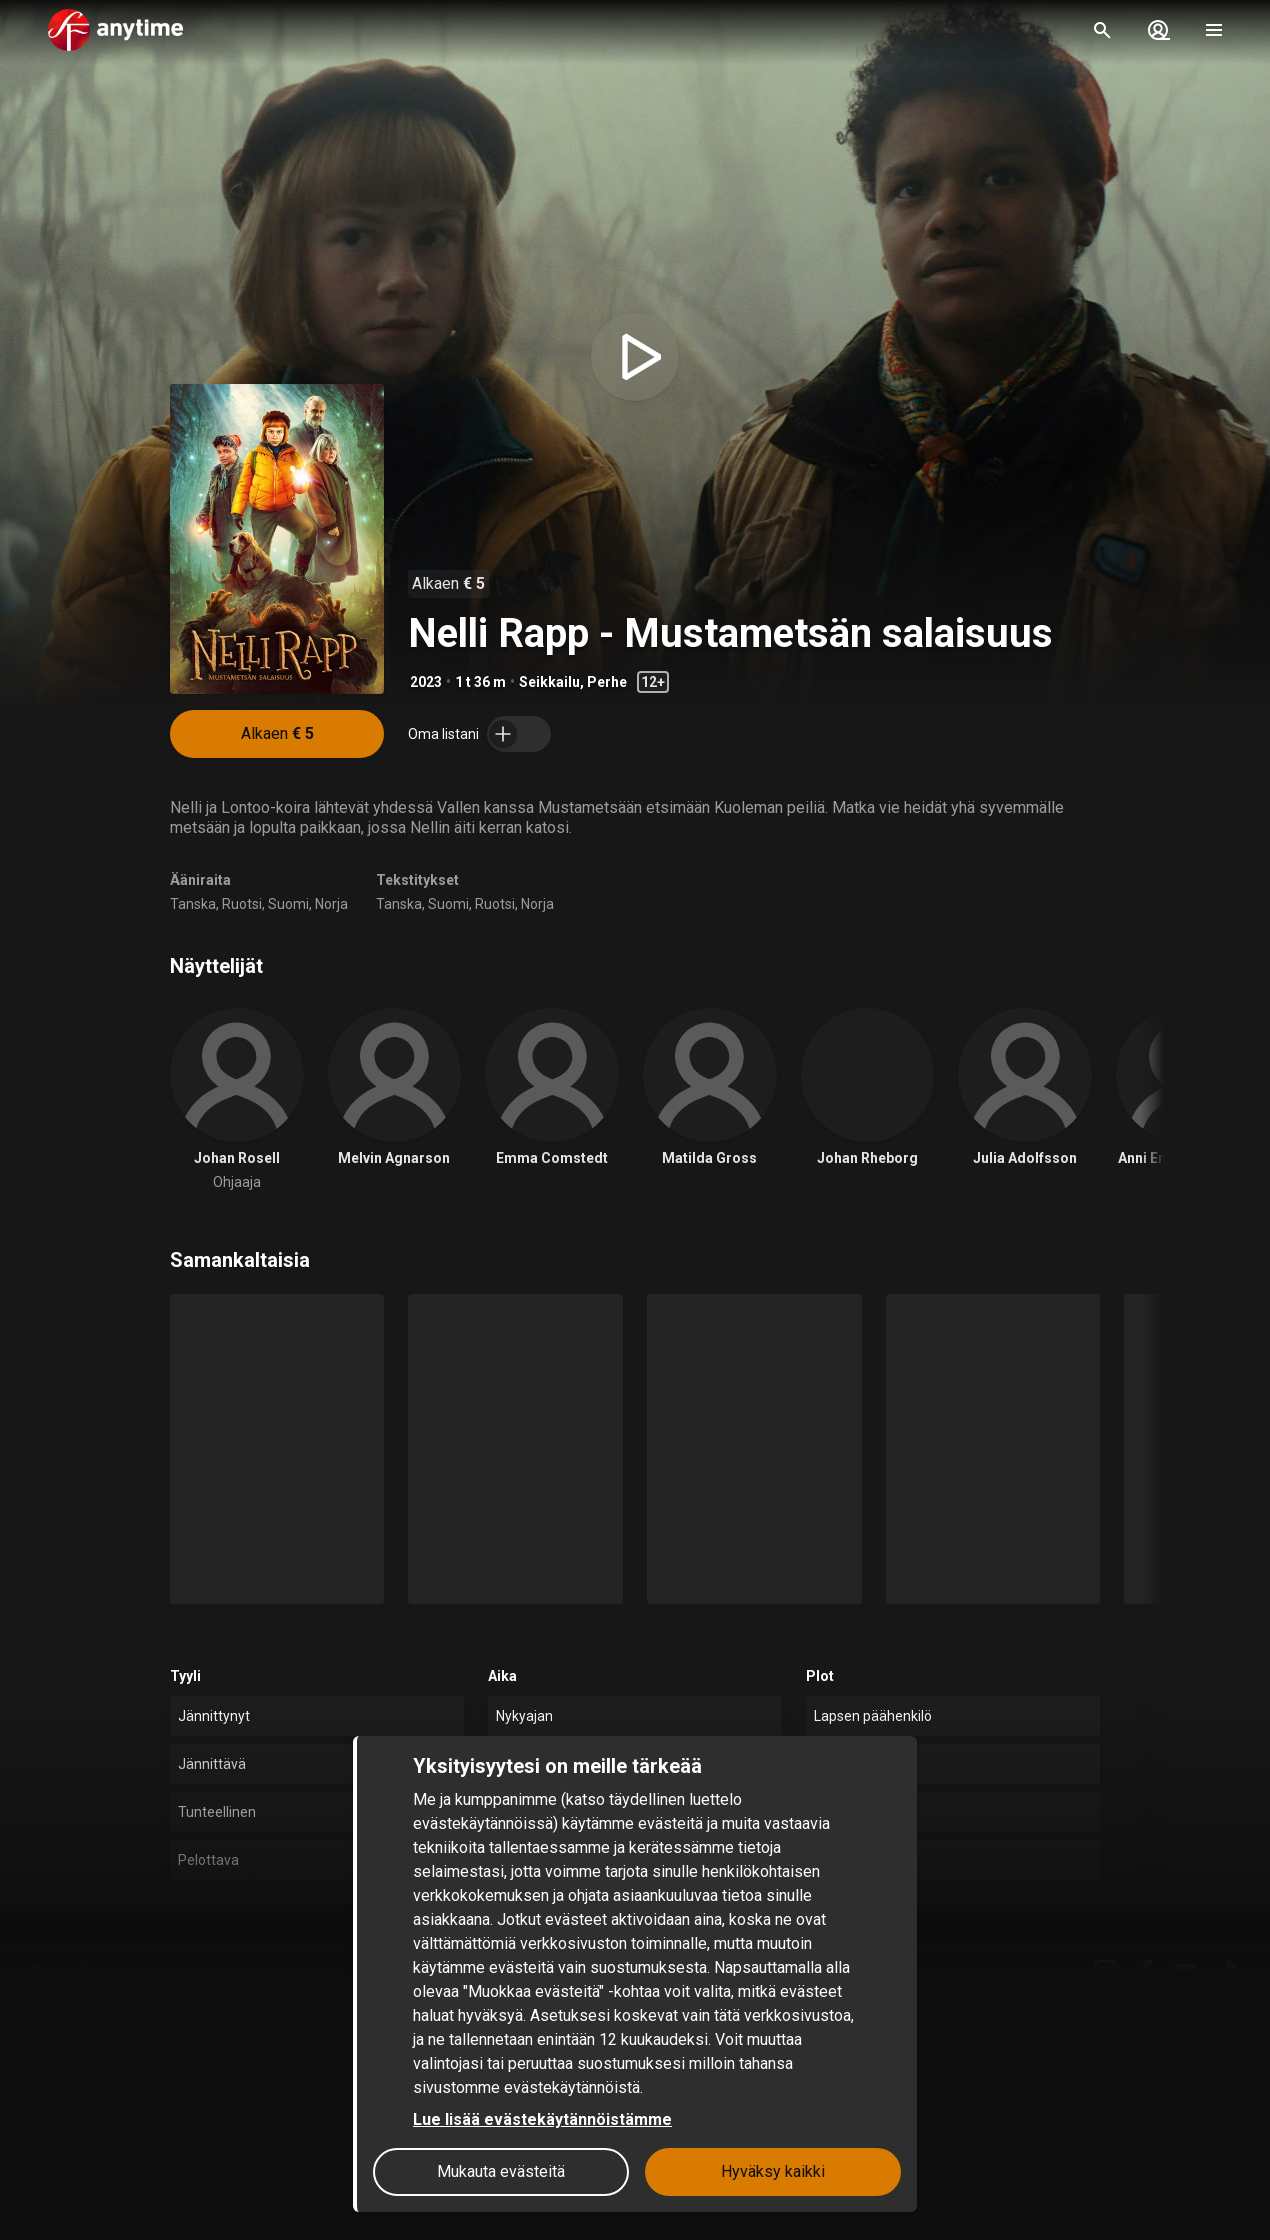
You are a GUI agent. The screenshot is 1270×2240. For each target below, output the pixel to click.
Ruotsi (242, 904)
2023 (426, 682)
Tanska (193, 904)
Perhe (607, 682)
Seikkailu (549, 682)
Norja (331, 904)
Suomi (288, 904)
